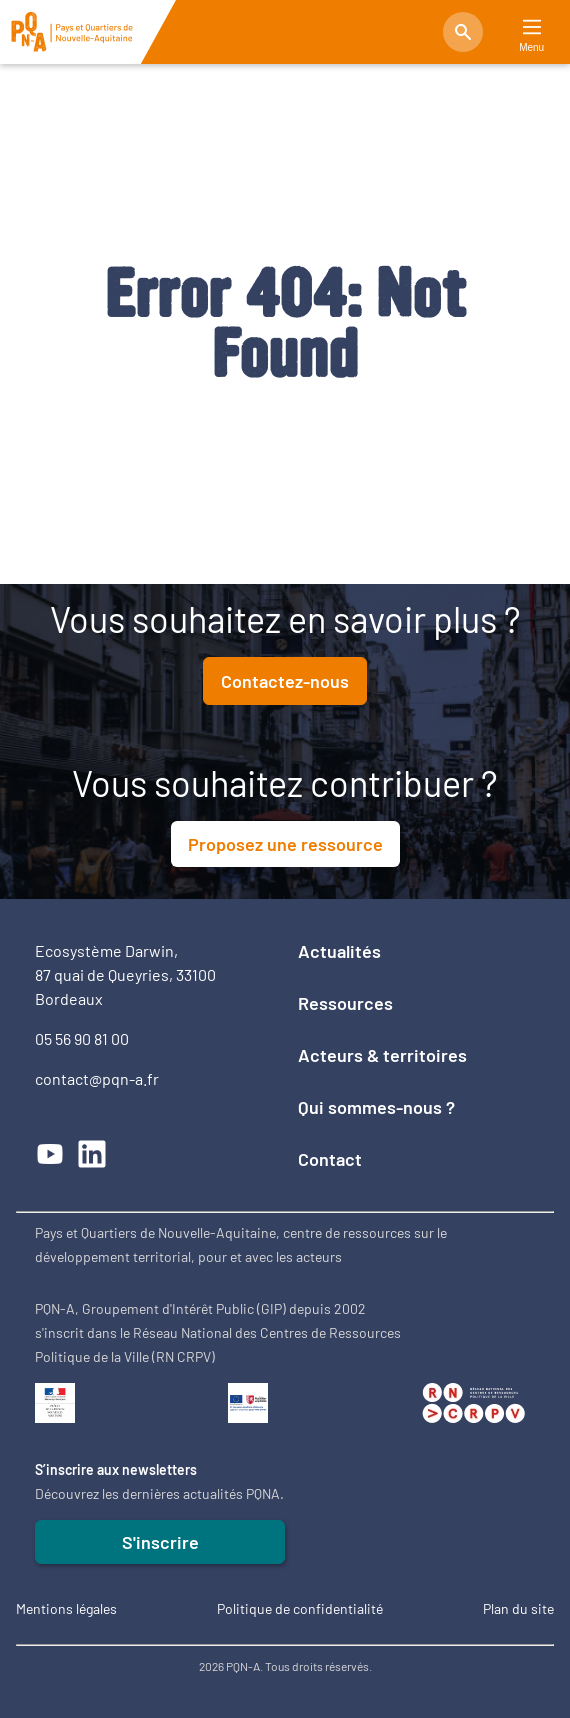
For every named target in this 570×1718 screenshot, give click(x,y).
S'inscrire (160, 1542)
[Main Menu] (532, 27)
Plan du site (518, 1608)
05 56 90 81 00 (82, 1038)
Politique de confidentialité (300, 1608)
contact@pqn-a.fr (97, 1078)
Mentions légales (66, 1608)
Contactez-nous (285, 681)
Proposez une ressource (285, 844)
